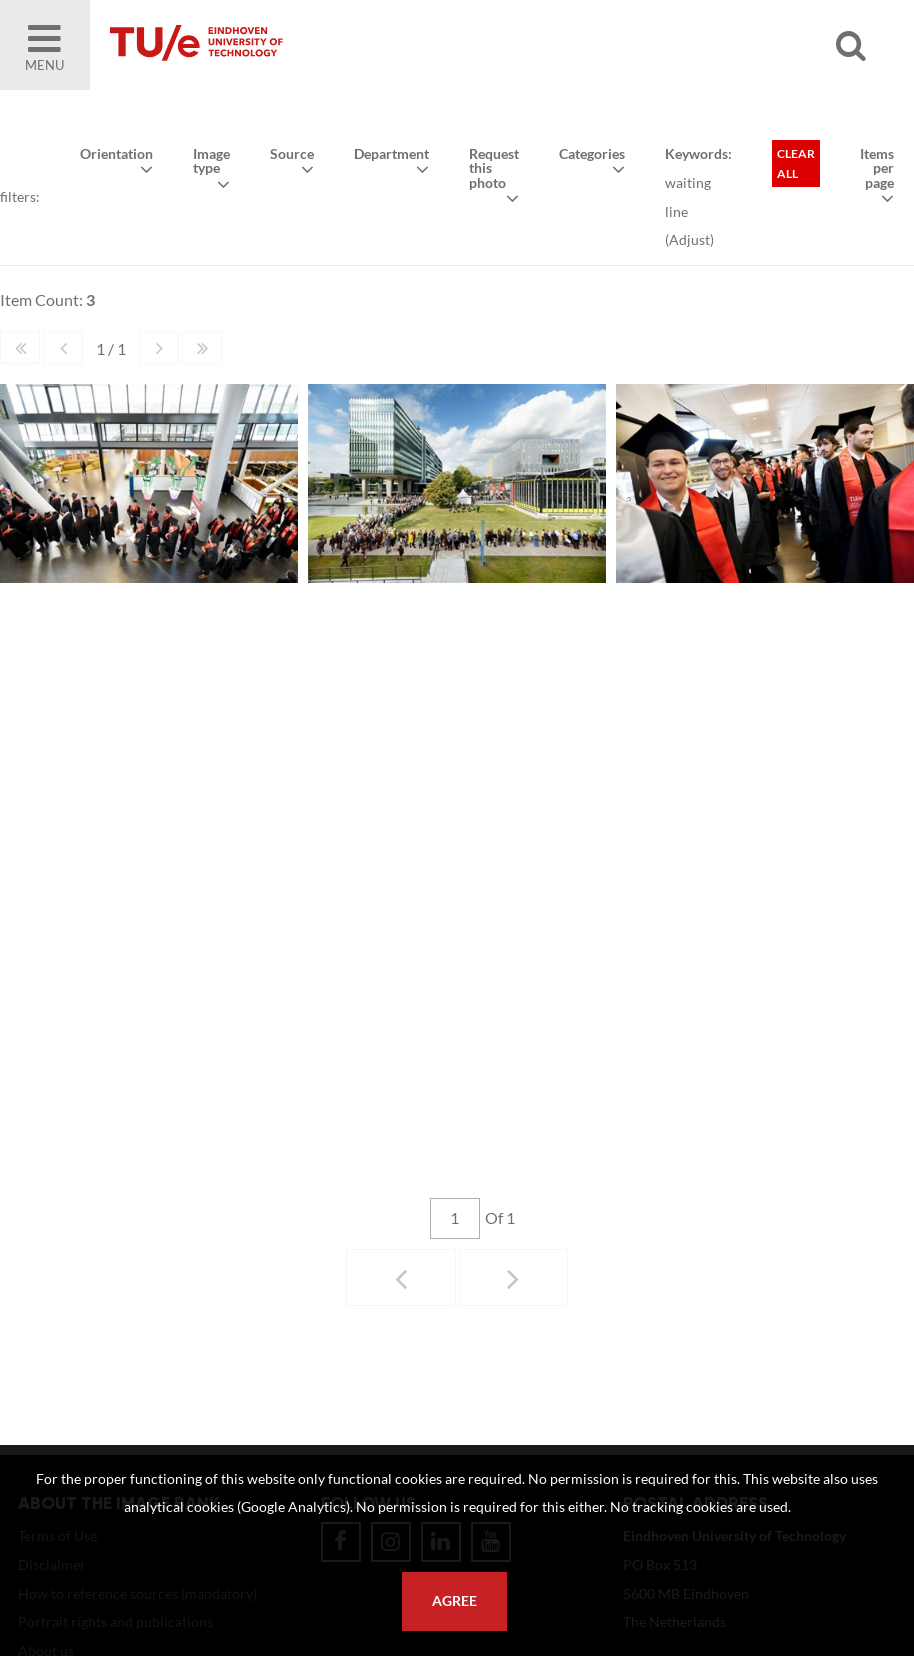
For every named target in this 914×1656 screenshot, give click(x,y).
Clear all (796, 163)
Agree (454, 1601)
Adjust (689, 239)
